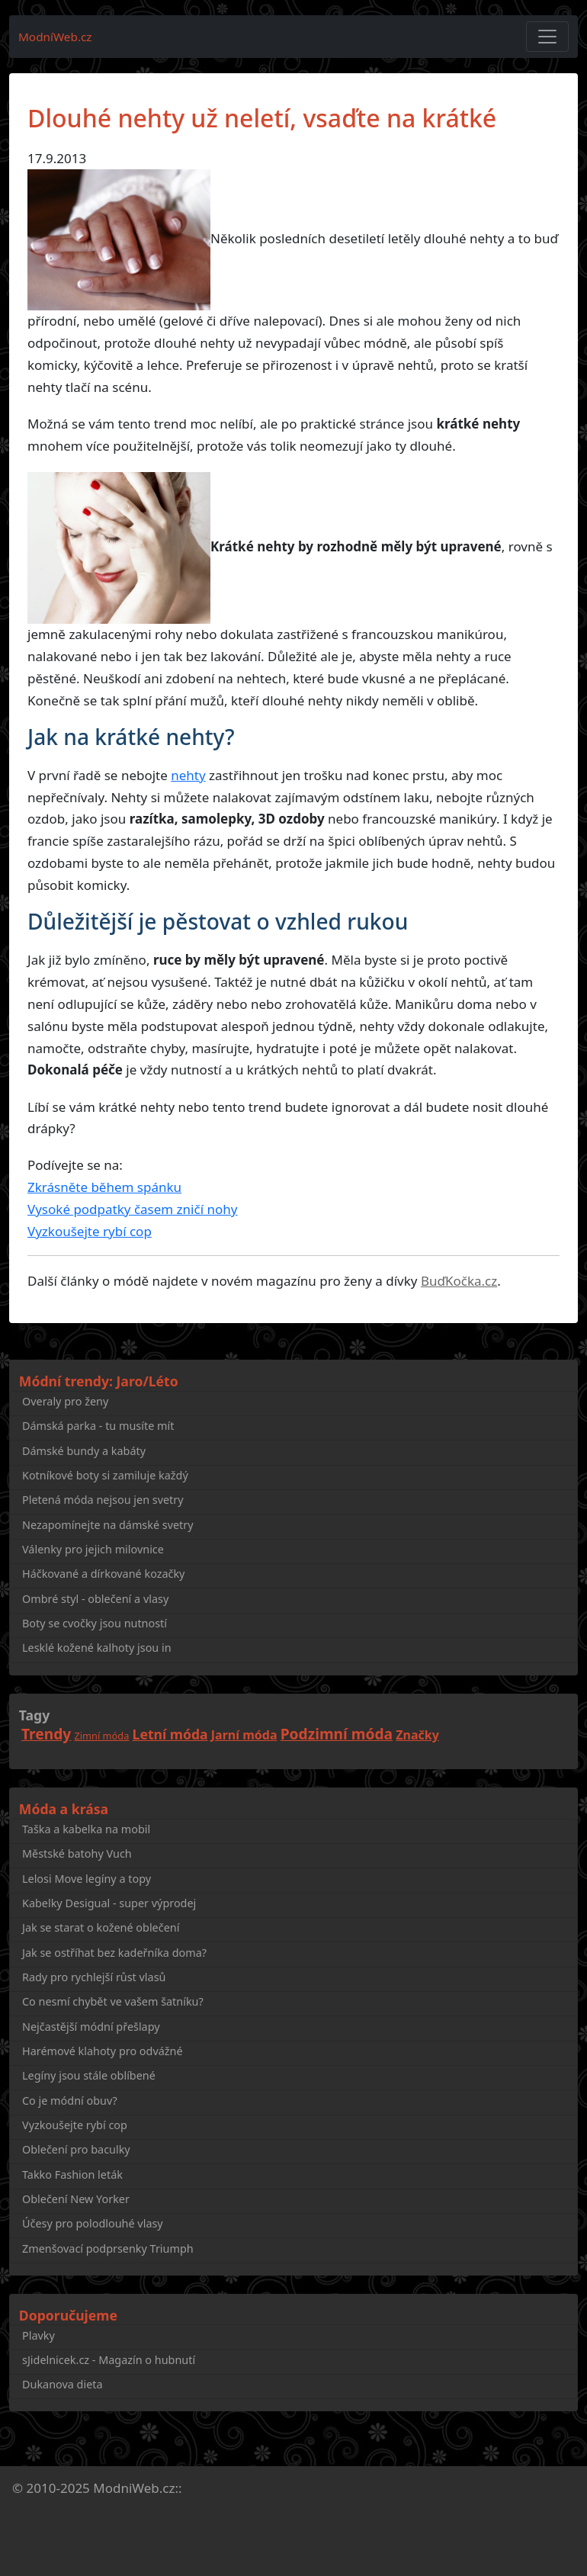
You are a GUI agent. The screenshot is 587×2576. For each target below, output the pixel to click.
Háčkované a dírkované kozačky (103, 1573)
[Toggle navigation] (547, 36)
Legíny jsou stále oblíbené (89, 2075)
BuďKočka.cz (459, 1281)
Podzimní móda (337, 1733)
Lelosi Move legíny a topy (86, 1878)
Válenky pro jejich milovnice (93, 1549)
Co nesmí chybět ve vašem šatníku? (113, 2001)
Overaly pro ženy (65, 1401)
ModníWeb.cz (55, 36)
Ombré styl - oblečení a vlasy (95, 1599)
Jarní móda (244, 1734)
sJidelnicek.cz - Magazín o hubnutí (108, 2360)
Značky (417, 1734)
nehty (188, 775)
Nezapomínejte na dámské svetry (108, 1525)
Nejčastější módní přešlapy (91, 2026)
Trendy (46, 1733)
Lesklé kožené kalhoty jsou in (97, 1647)
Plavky (38, 2335)
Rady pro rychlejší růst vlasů (93, 1977)
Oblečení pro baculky (76, 2149)
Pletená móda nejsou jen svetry (103, 1499)
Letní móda (170, 1734)
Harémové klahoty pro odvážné (102, 2051)
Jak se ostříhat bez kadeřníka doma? (114, 1952)
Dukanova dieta (62, 2384)
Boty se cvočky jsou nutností (94, 1623)
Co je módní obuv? (69, 2100)
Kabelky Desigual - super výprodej (109, 1903)
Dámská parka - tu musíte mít (98, 1425)
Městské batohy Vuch (77, 1853)
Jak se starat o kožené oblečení (100, 1927)
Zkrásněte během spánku (104, 1187)
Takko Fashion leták (72, 2174)
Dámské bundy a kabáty (84, 1451)
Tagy (34, 1715)
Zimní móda (102, 1735)
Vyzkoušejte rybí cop (89, 1231)
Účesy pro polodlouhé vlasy (92, 2223)
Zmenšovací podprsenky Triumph (108, 2248)
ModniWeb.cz (134, 2488)
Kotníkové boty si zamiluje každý (105, 1475)
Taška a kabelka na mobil (86, 1829)
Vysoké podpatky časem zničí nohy (132, 1209)
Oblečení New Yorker (76, 2199)
